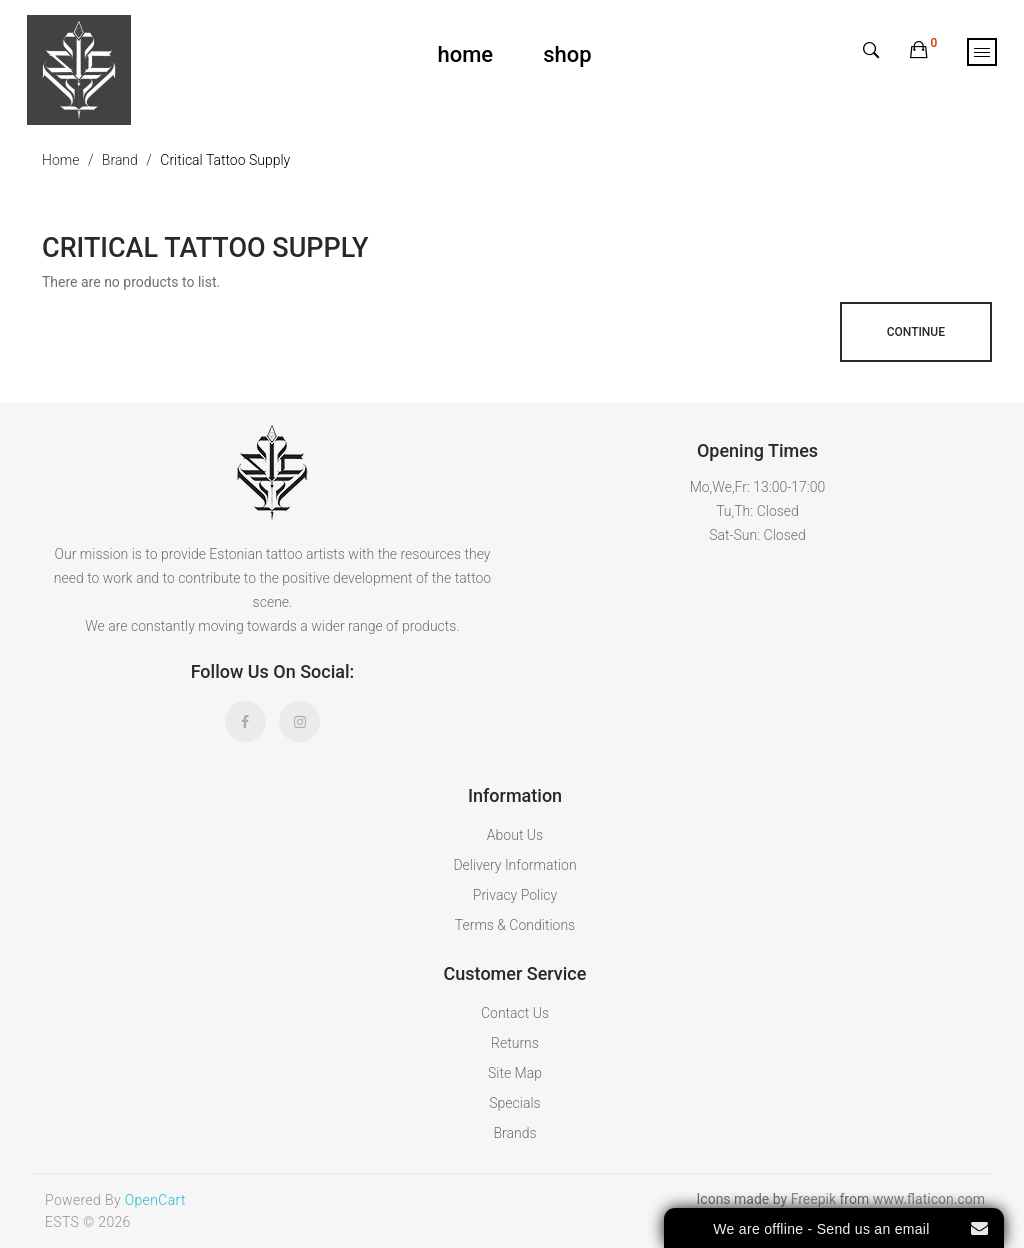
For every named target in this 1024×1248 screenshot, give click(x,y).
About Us (515, 835)
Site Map (515, 1073)
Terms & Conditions (515, 925)
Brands (514, 1133)
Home (60, 160)
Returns (515, 1043)
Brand (120, 160)
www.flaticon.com (929, 1199)
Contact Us (515, 1013)
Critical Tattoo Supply (225, 160)
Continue (916, 332)
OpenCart (155, 1200)
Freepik (813, 1199)
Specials (514, 1103)
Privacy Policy (515, 895)
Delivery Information (514, 865)
